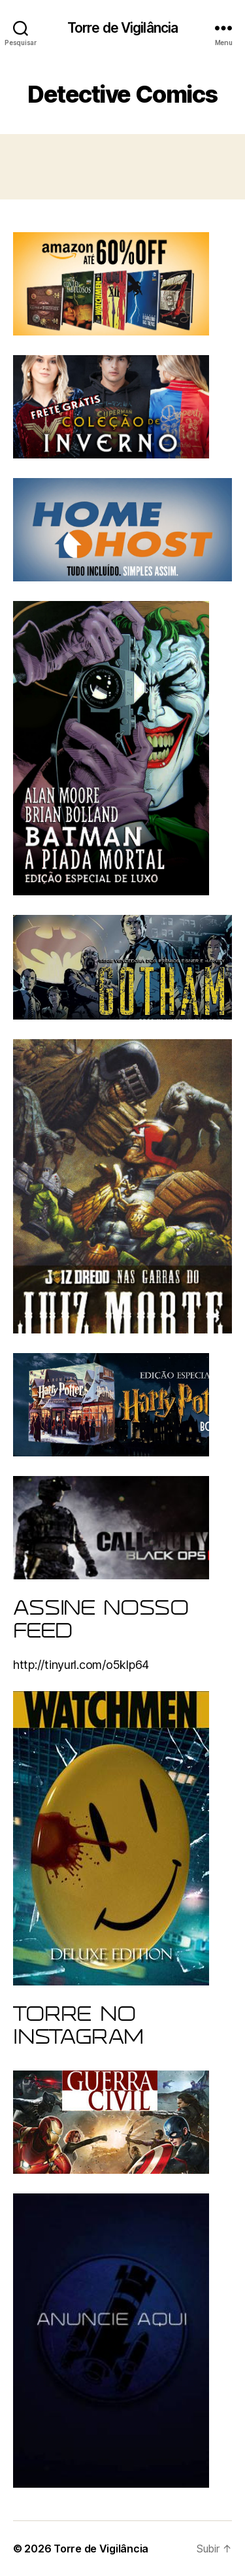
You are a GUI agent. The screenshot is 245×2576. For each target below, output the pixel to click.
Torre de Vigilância (122, 28)
